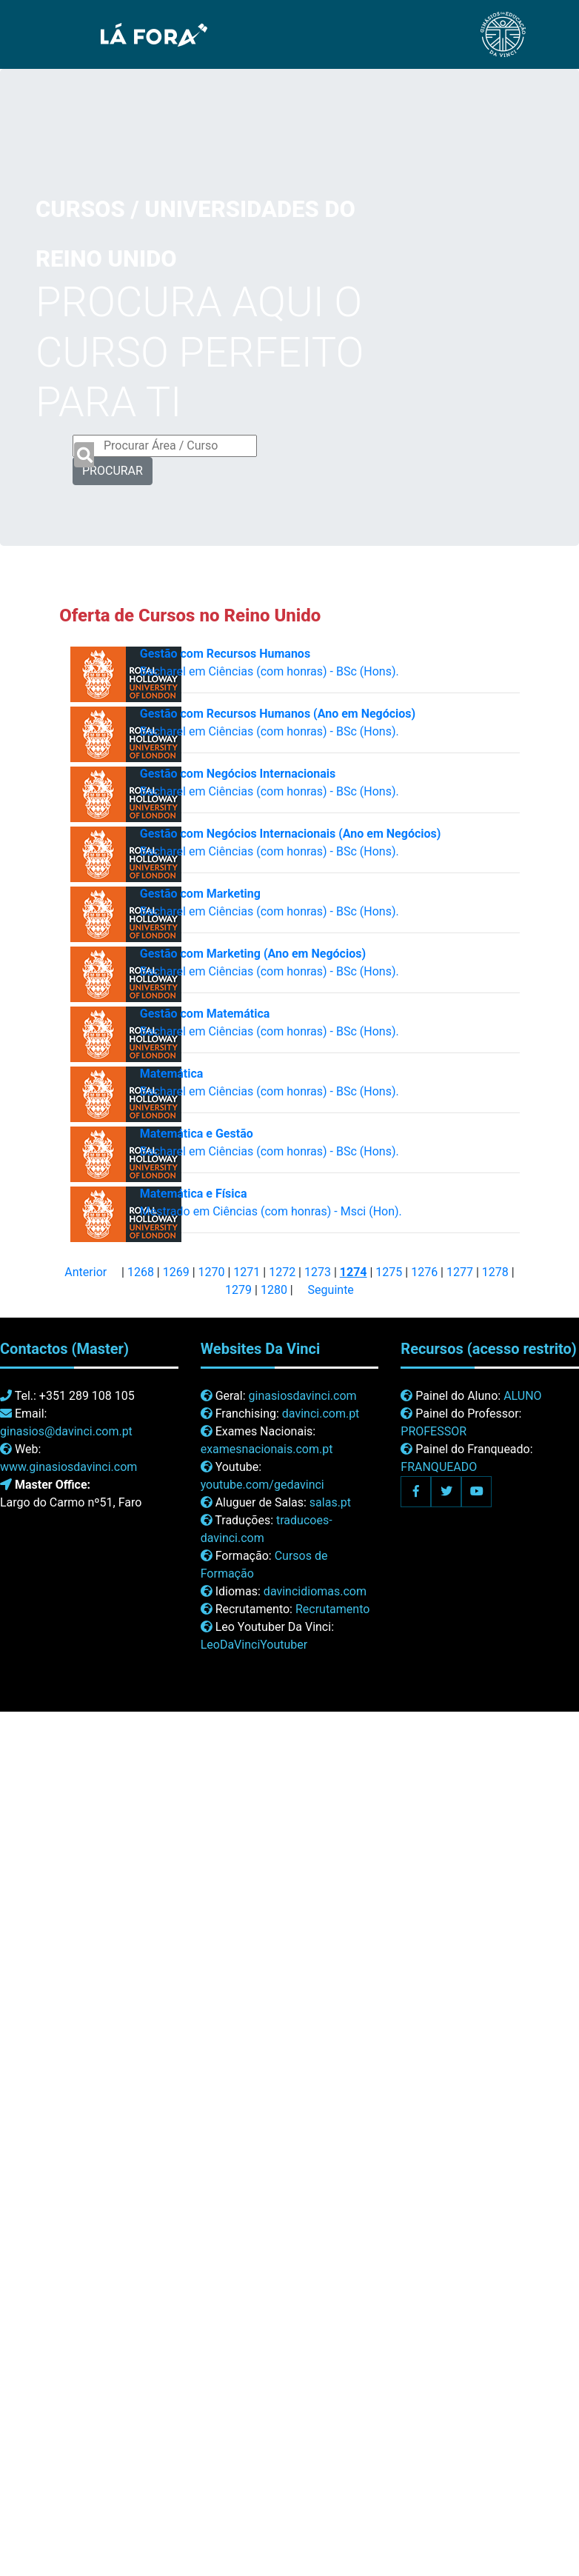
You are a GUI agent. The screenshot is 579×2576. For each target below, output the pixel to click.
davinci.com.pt (321, 1414)
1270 (211, 1272)
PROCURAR (112, 471)
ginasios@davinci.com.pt (66, 1431)
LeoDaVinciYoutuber (254, 1645)
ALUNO (522, 1396)
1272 (282, 1272)
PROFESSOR (433, 1431)
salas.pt (330, 1502)
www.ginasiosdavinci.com (68, 1467)
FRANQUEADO (439, 1467)
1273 (317, 1272)
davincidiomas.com (315, 1591)
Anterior (85, 1272)
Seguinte (331, 1290)
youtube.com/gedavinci (262, 1485)
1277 (459, 1272)
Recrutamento (332, 1609)
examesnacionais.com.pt (267, 1449)
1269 (176, 1272)
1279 (238, 1290)
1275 (388, 1272)
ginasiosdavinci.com (303, 1396)
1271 (246, 1272)
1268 (140, 1272)
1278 (495, 1272)
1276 (424, 1272)
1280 (274, 1290)
